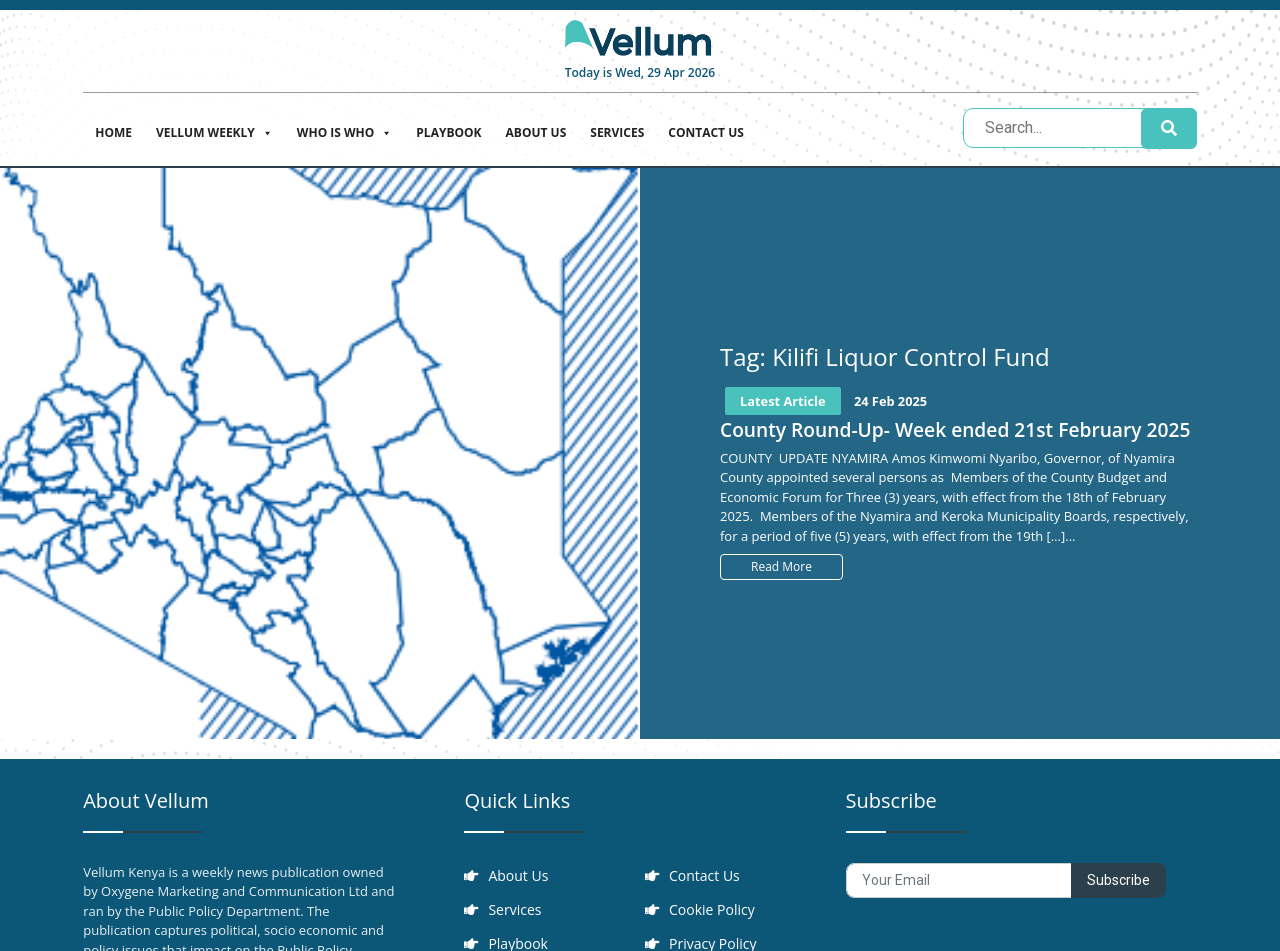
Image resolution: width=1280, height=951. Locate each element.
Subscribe (1118, 880)
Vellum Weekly (214, 130)
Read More (781, 566)
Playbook (448, 132)
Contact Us (706, 132)
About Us (536, 132)
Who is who (344, 130)
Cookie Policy (712, 909)
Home (113, 132)
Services (617, 132)
